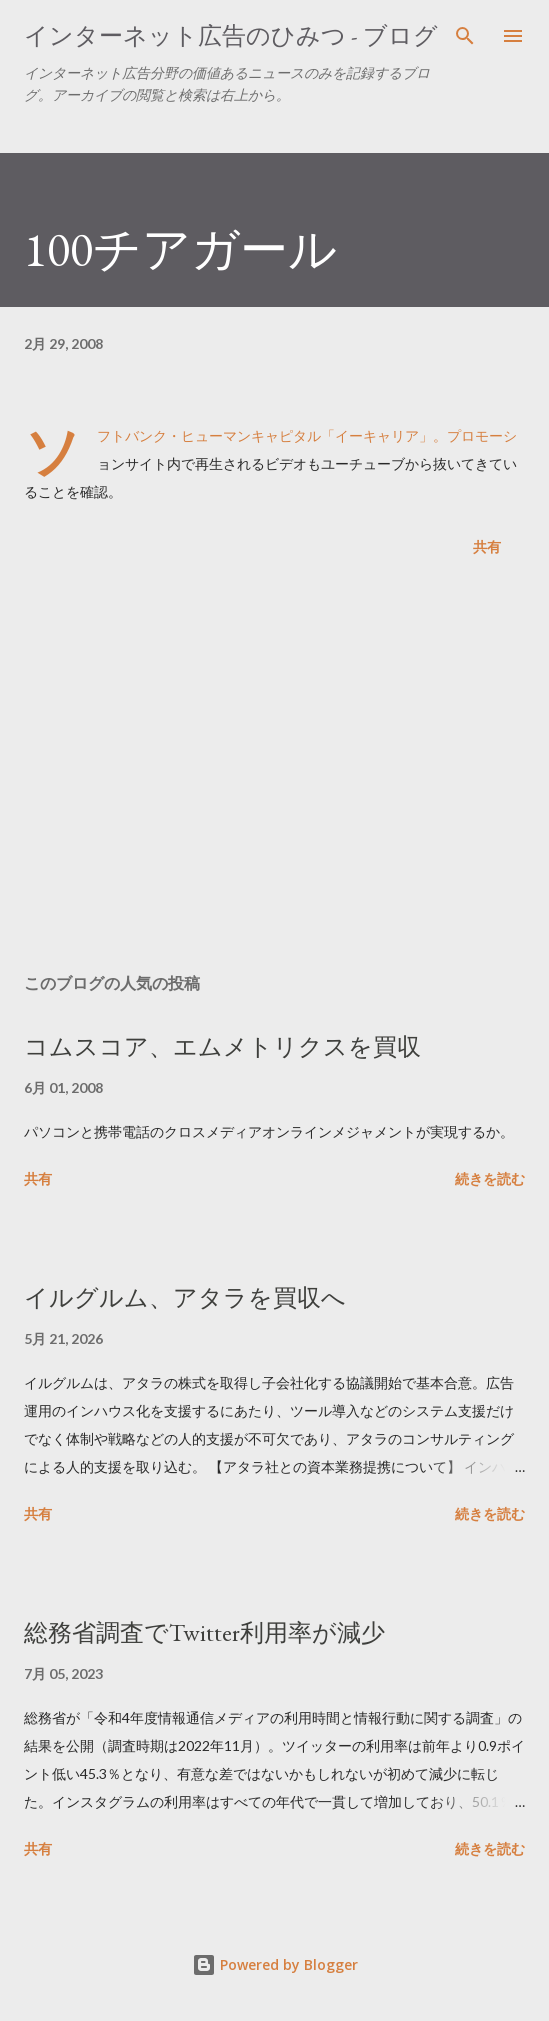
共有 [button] (487, 546)
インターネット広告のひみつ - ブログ (231, 35)
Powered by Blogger (275, 1964)
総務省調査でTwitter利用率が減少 (204, 1632)
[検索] (465, 36)
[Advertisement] (274, 769)
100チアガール (180, 249)
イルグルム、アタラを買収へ (185, 1297)
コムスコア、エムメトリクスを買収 (222, 1046)
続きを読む (490, 1178)
